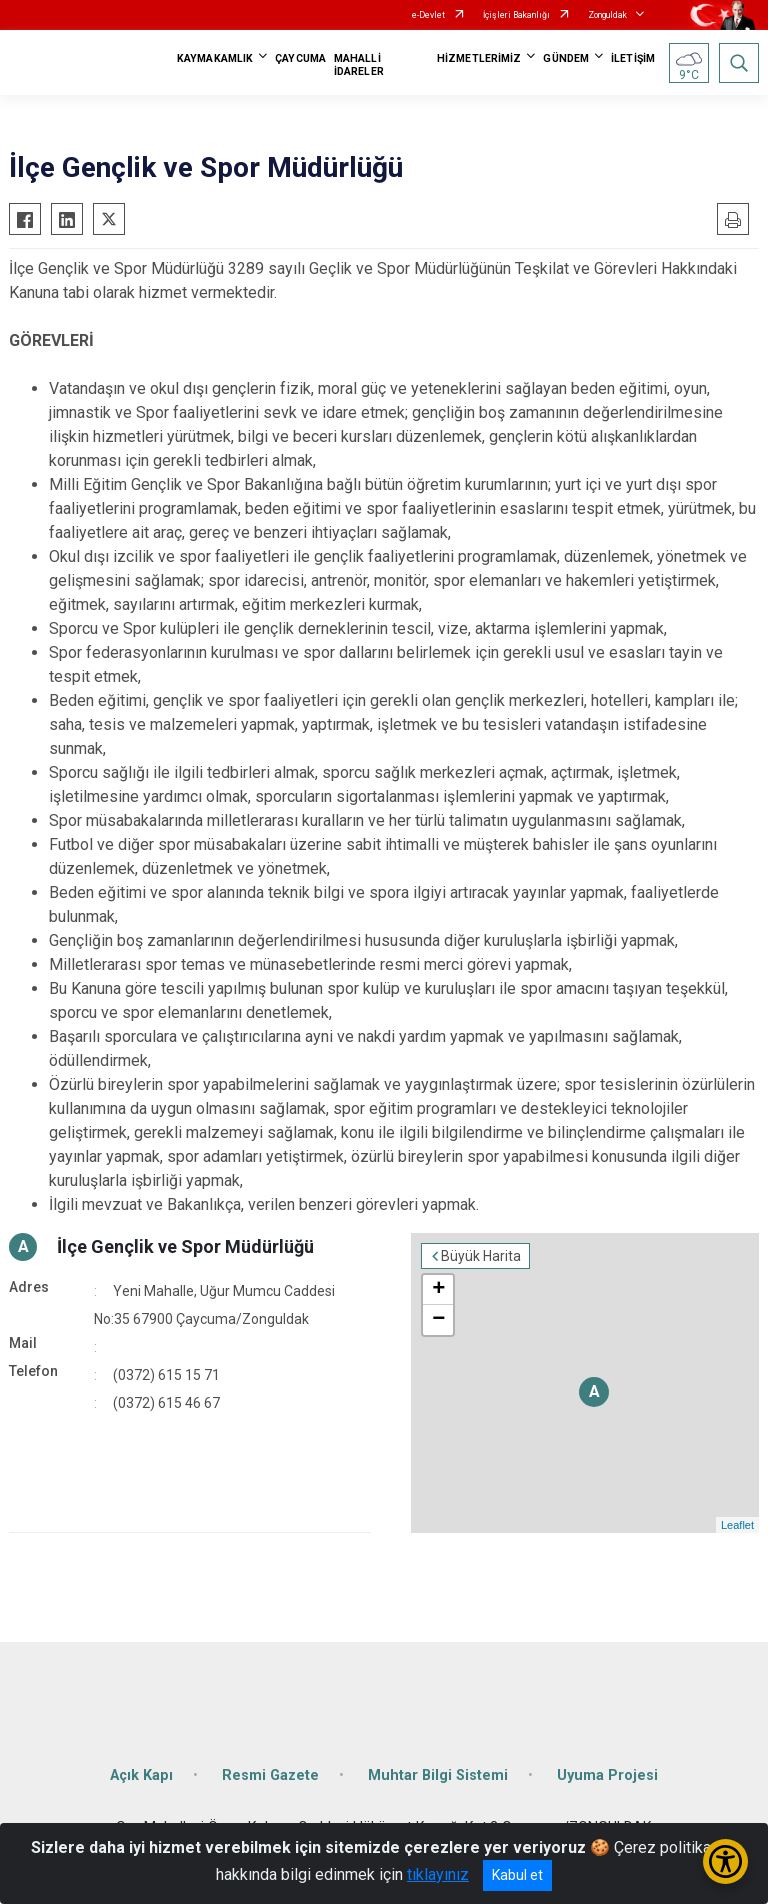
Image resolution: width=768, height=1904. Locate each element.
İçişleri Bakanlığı (516, 15)
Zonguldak (607, 15)
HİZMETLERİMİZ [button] (479, 58)
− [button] (438, 1320)
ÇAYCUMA (300, 58)
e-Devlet (428, 15)
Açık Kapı (141, 1775)
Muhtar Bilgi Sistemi (438, 1775)
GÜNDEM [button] (566, 58)
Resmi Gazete (270, 1775)
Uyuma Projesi (607, 1775)
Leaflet (737, 1525)
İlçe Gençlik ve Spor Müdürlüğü (185, 1246)
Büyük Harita (481, 1256)
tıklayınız (438, 1874)
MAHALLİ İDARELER (359, 65)
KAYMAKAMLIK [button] (215, 58)
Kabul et (517, 1875)
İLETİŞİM (633, 58)
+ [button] (438, 1290)
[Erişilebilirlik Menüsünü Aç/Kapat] (725, 1861)
